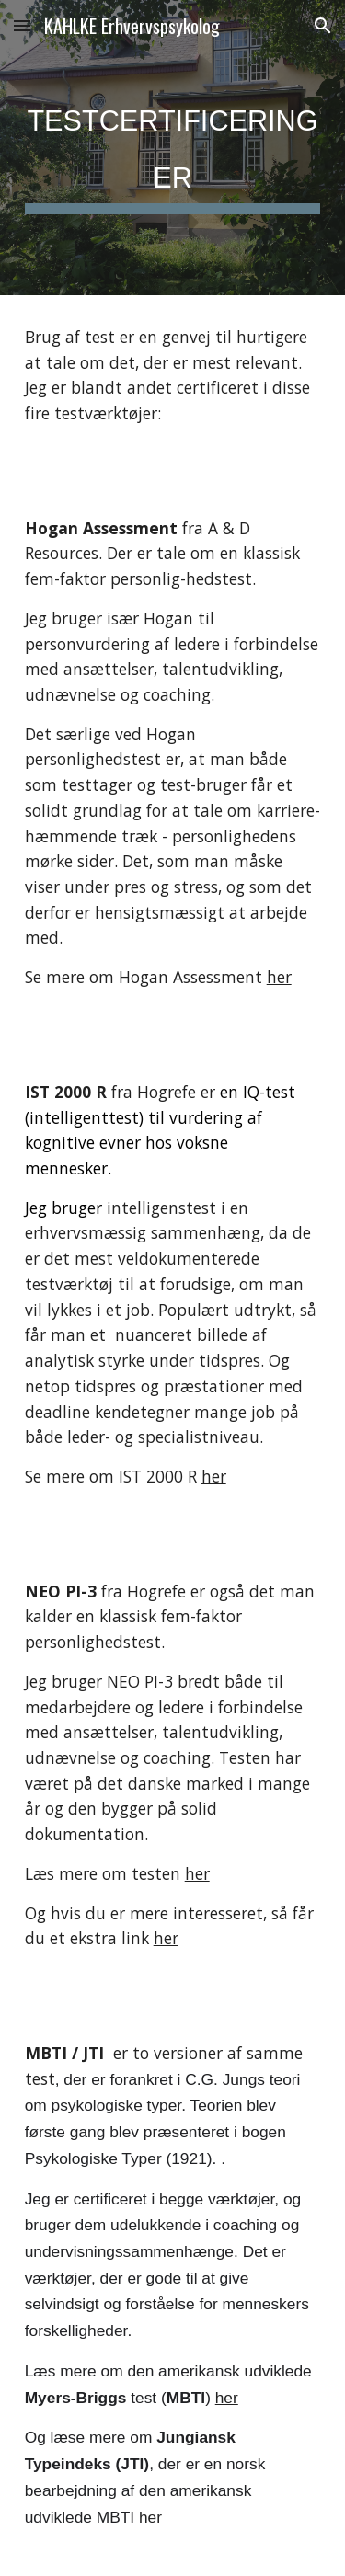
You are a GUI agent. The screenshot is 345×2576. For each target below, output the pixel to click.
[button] (22, 25)
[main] (172, 148)
